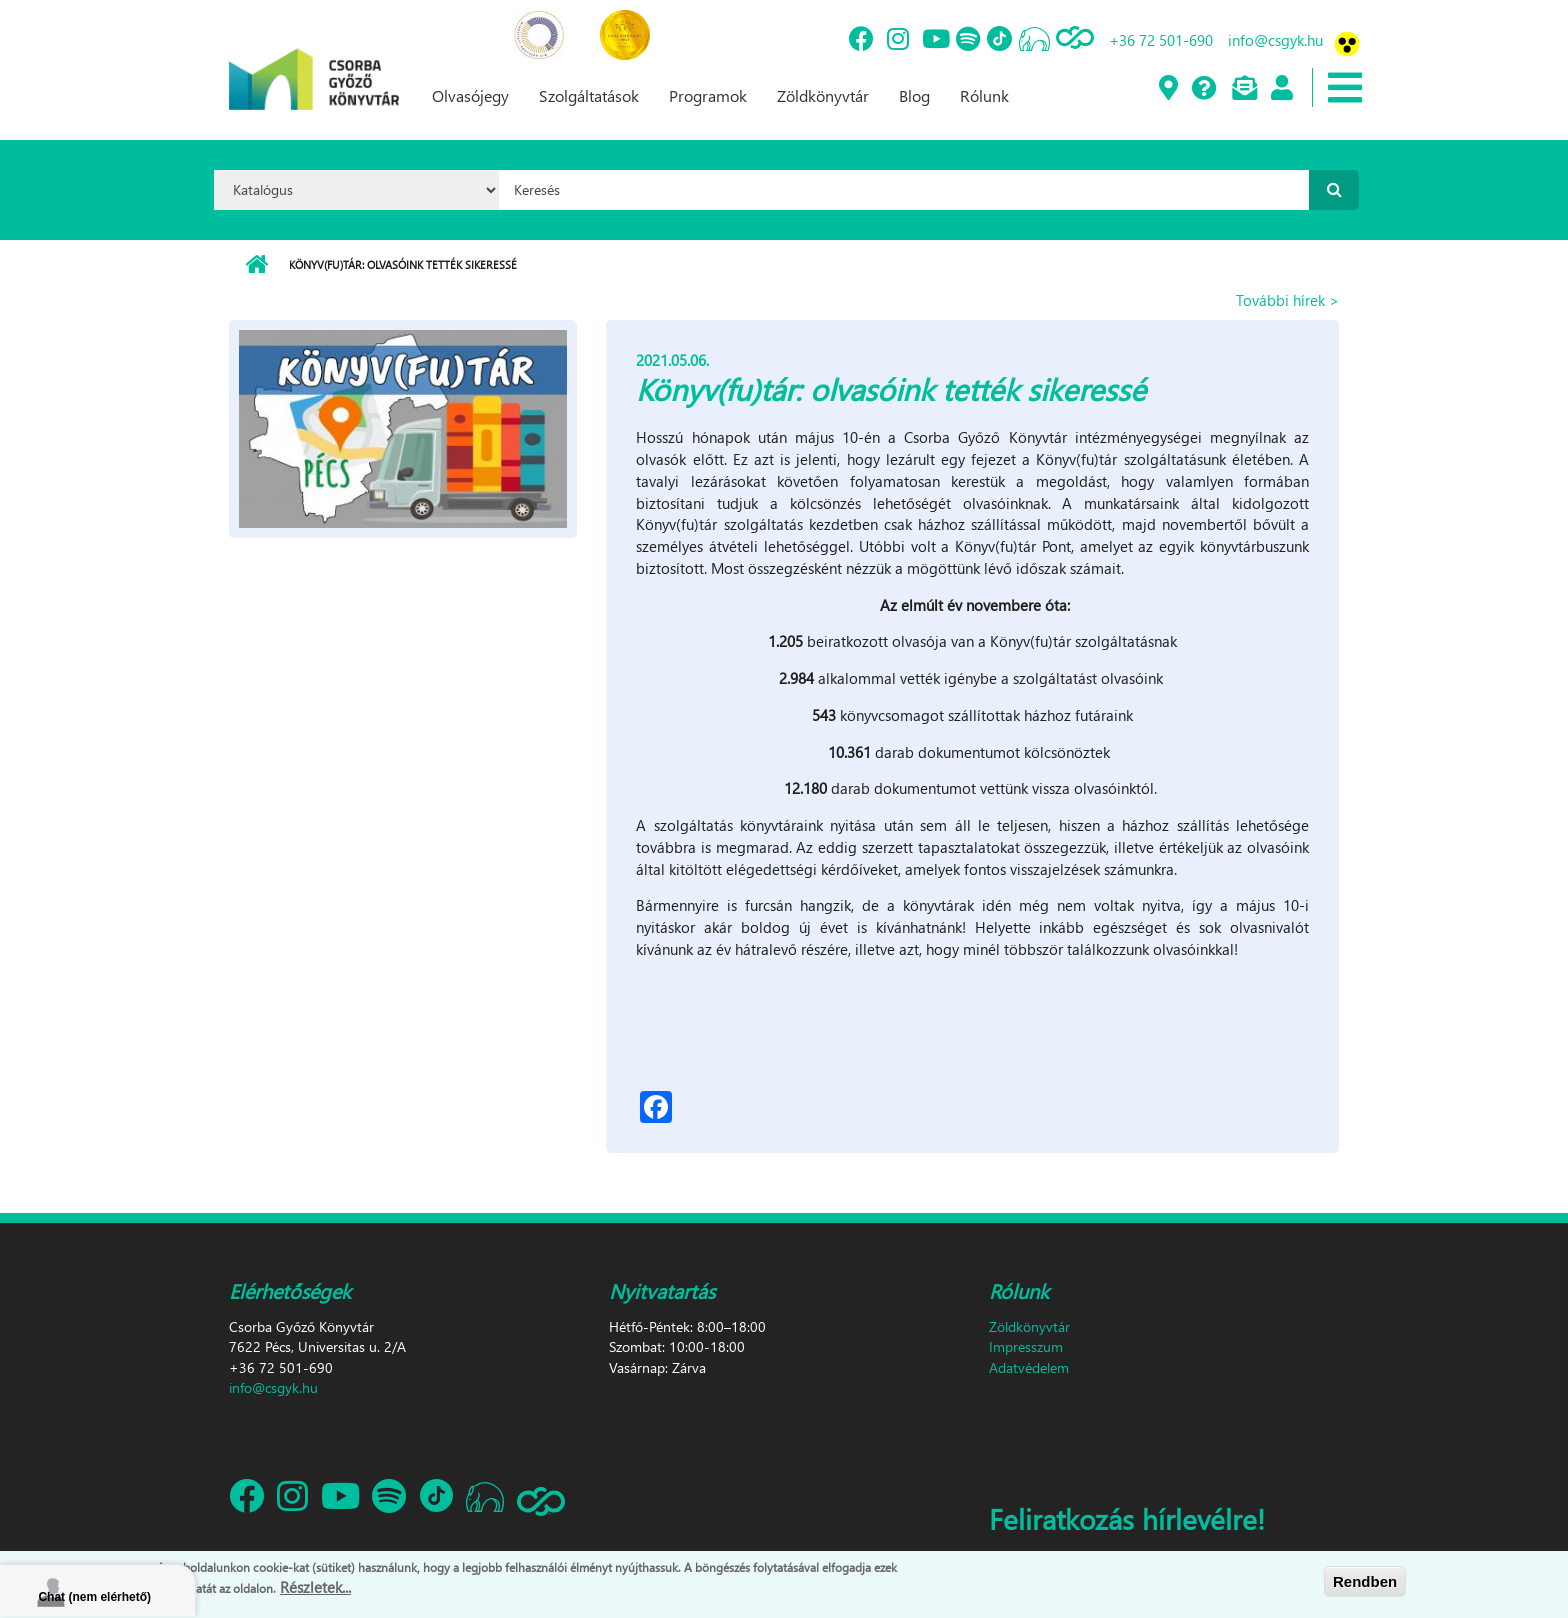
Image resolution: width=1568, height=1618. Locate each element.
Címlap (256, 265)
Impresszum (1026, 1346)
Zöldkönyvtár (823, 95)
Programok (708, 95)
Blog (914, 95)
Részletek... (315, 1587)
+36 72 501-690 (1161, 40)
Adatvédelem (1029, 1367)
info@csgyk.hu (1275, 40)
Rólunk (984, 95)
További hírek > (1287, 300)
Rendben (1365, 1581)
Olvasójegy (470, 95)
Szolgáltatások (589, 95)
